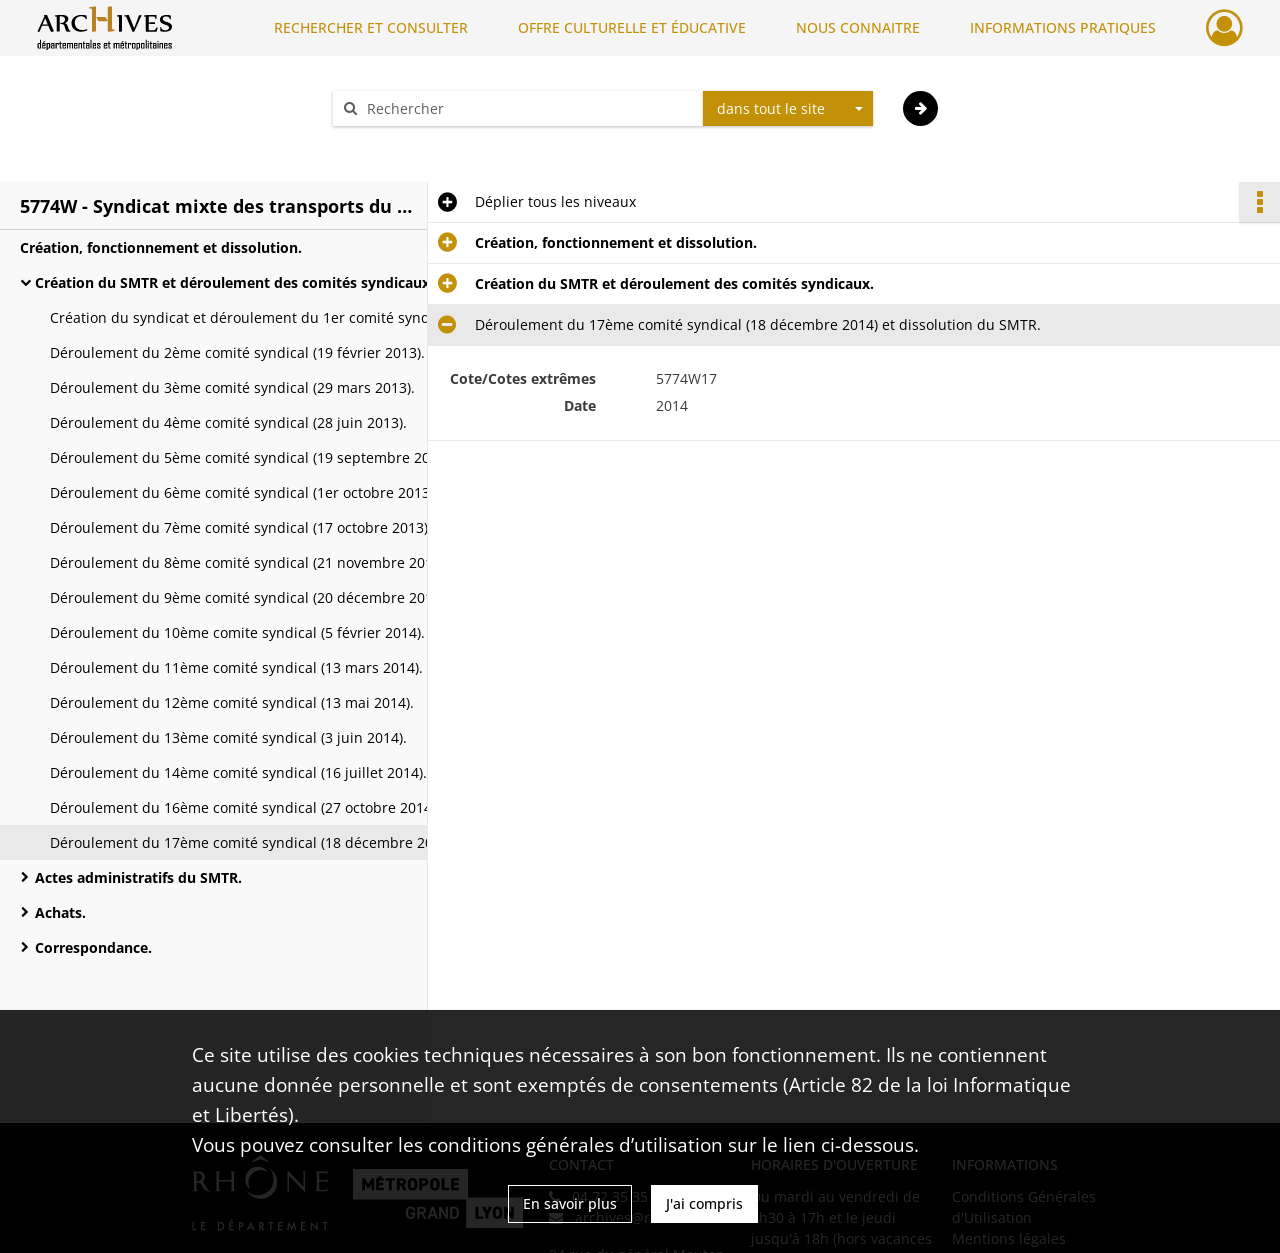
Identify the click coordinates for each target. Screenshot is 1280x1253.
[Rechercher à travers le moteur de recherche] (528, 108)
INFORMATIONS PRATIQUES (1063, 27)
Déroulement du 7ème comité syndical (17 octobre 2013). (241, 527)
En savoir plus (570, 1203)
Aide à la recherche (410, 143)
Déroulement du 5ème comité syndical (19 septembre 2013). (250, 457)
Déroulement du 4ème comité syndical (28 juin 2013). (228, 422)
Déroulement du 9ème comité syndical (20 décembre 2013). (249, 597)
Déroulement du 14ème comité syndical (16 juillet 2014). (238, 772)
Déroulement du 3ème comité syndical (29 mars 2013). (232, 387)
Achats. (60, 912)
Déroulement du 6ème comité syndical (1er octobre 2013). (244, 492)
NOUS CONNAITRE (858, 27)
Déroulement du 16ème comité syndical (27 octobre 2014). (245, 807)
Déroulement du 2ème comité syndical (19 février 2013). (237, 352)
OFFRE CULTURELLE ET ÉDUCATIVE (632, 27)
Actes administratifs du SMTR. (138, 877)
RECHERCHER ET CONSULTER (371, 27)
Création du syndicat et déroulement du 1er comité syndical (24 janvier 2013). (250, 317)
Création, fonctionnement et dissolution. (161, 247)
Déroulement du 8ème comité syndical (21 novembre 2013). (249, 562)
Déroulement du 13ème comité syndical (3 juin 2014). (228, 737)
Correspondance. (93, 947)
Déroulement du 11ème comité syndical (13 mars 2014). (236, 667)
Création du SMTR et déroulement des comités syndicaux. (234, 282)
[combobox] (788, 109)
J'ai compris (704, 1203)
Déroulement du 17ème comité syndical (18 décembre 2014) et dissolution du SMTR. (250, 842)
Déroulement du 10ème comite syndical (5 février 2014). (237, 632)
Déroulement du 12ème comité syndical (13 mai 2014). (232, 702)
